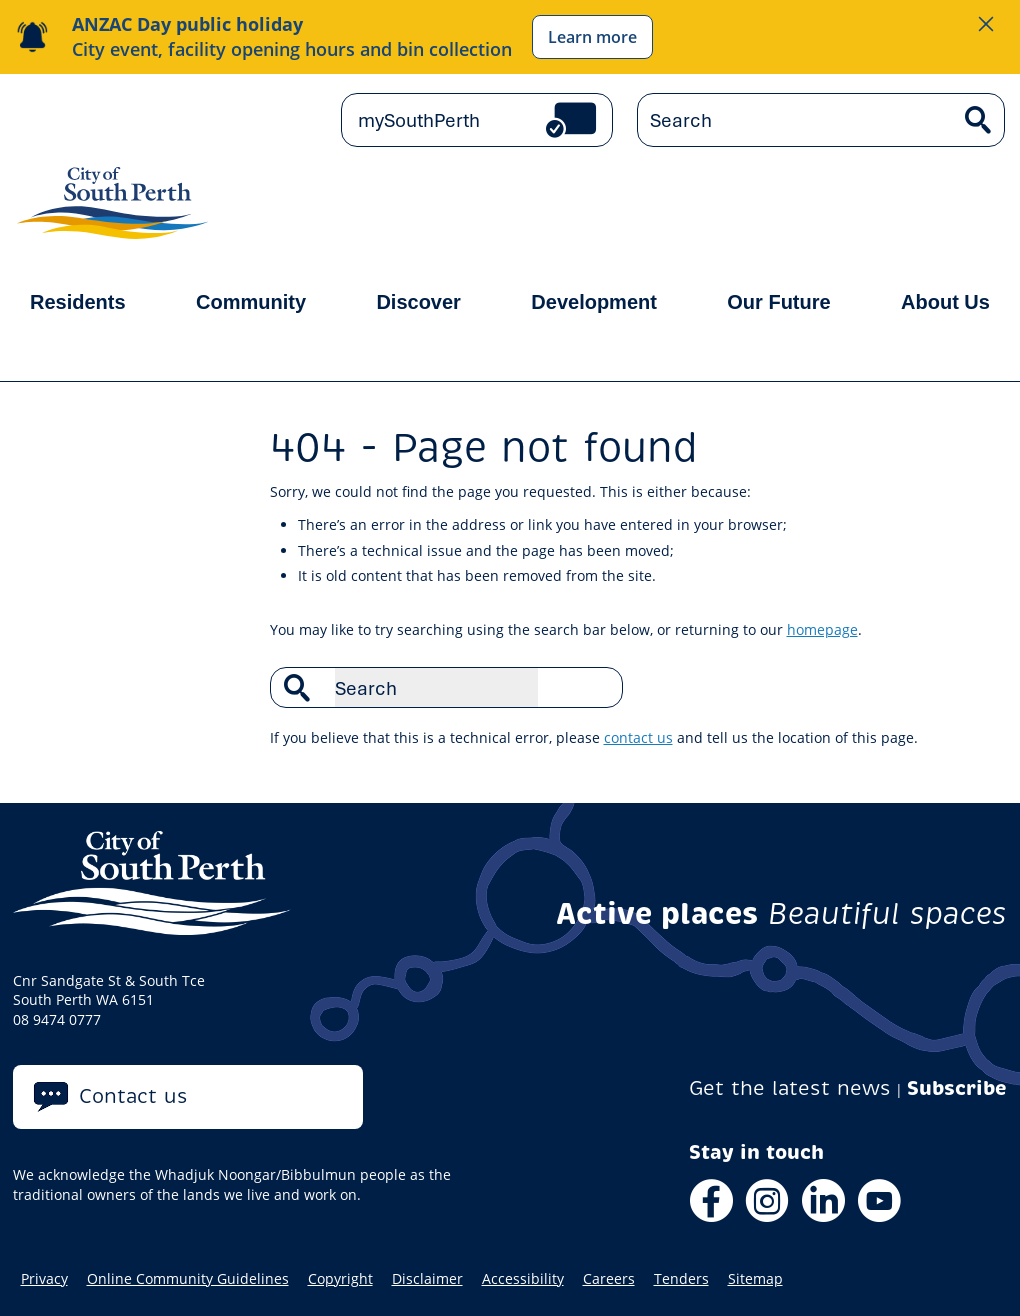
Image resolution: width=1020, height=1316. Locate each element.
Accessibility (523, 1279)
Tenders (681, 1279)
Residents (78, 302)
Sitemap (755, 1279)
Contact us (133, 1096)
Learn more (592, 37)
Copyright (340, 1279)
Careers (609, 1279)
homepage (822, 629)
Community (251, 302)
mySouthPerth (419, 120)
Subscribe (957, 1088)
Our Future (778, 302)
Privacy (44, 1279)
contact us (638, 737)
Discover (418, 302)
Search (597, 687)
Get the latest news (790, 1088)
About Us (945, 302)
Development (594, 302)
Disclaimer (427, 1279)
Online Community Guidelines (188, 1279)
